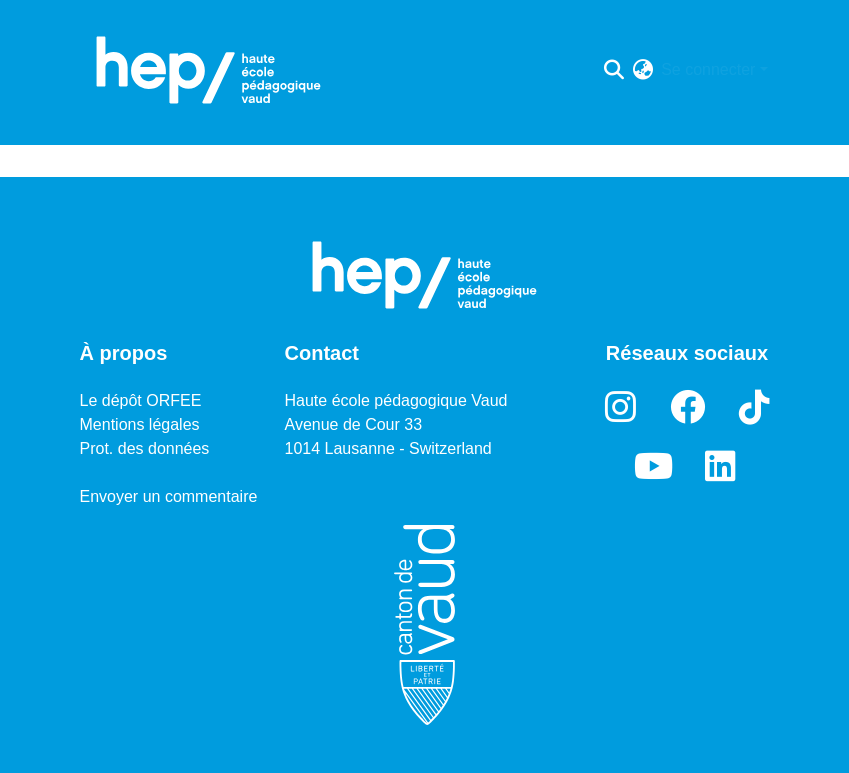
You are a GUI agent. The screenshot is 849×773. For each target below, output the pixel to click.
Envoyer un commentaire (169, 496)
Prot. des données (145, 448)
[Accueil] (209, 70)
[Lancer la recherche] (613, 70)
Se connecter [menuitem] (708, 69)
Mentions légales (140, 424)
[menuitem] (642, 70)
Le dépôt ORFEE (141, 400)
